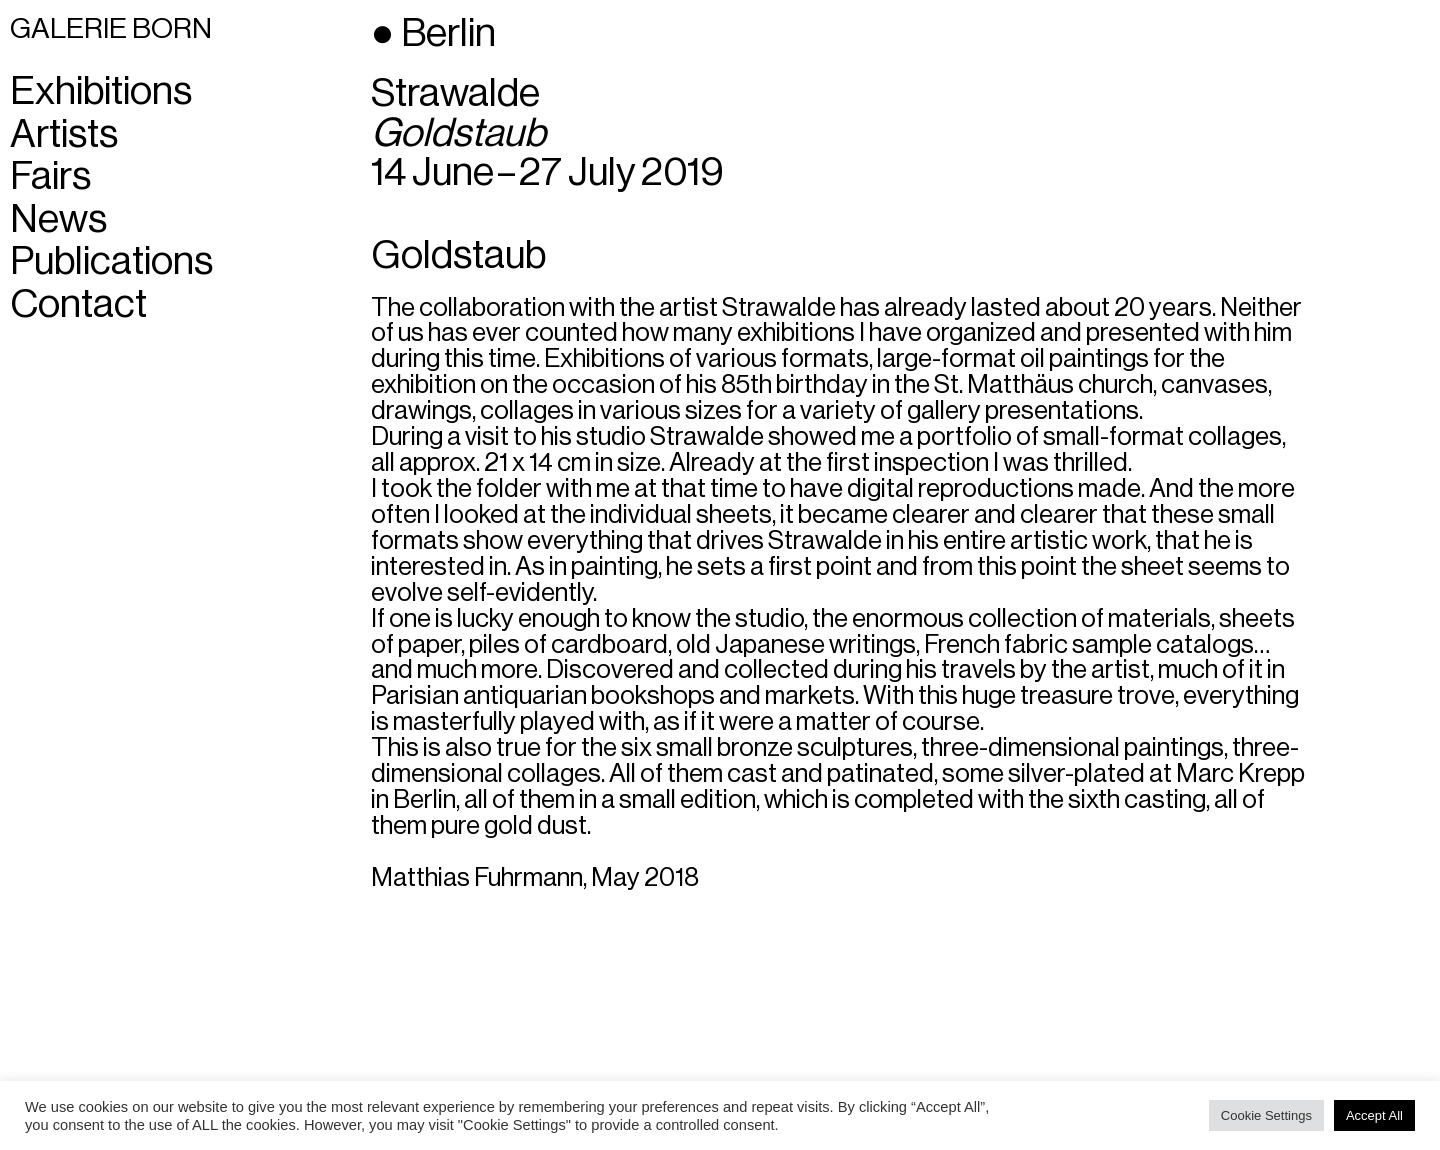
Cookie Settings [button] (1266, 1115)
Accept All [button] (1374, 1115)
